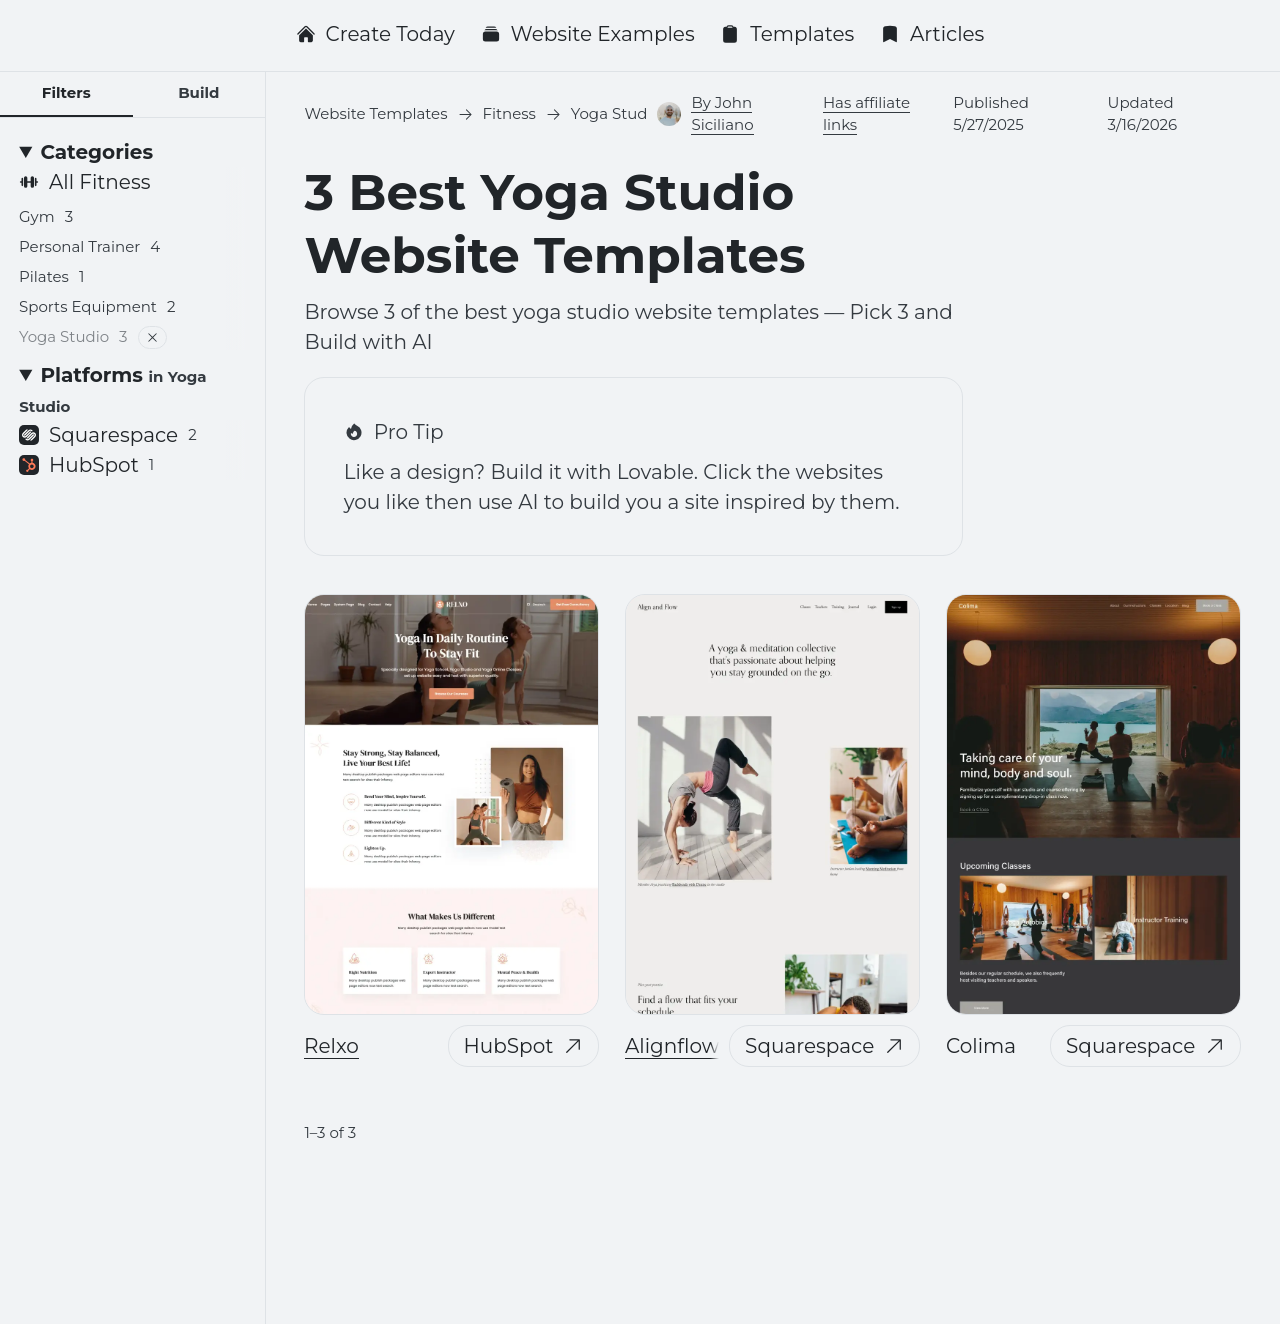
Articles (932, 34)
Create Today (375, 34)
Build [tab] (198, 92)
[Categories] (132, 152)
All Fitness (84, 182)
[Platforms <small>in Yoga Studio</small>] (132, 390)
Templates (787, 34)
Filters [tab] (66, 92)
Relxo (331, 1046)
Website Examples (588, 34)
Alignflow (672, 1046)
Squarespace (825, 1046)
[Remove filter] (152, 337)
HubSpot (524, 1046)
